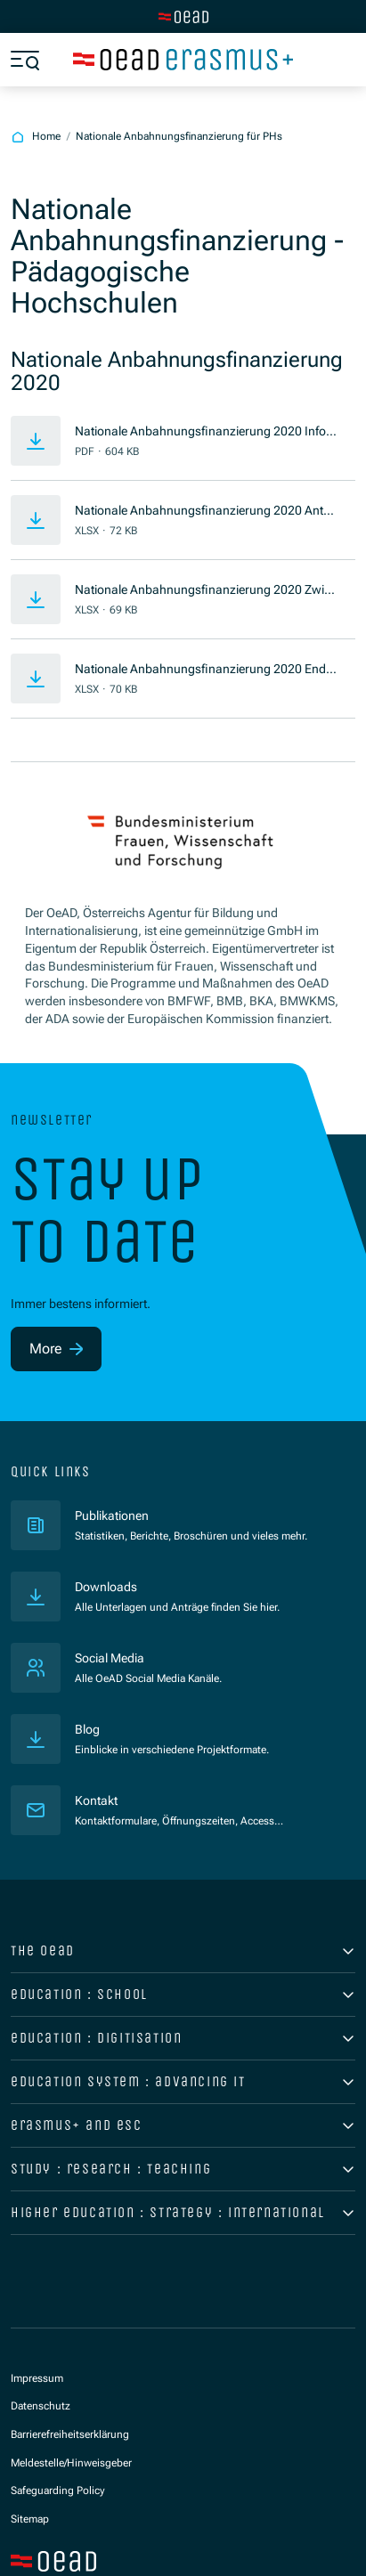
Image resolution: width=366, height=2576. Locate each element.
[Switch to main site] (183, 17)
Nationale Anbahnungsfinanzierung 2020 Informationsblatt (202, 432)
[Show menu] (25, 59)
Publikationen (176, 1515)
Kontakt (96, 1800)
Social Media (109, 1658)
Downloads (106, 1587)
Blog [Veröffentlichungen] (87, 1729)
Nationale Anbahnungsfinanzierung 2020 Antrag (205, 511)
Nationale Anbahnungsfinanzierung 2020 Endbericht (204, 670)
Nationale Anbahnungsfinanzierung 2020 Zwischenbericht (206, 590)
